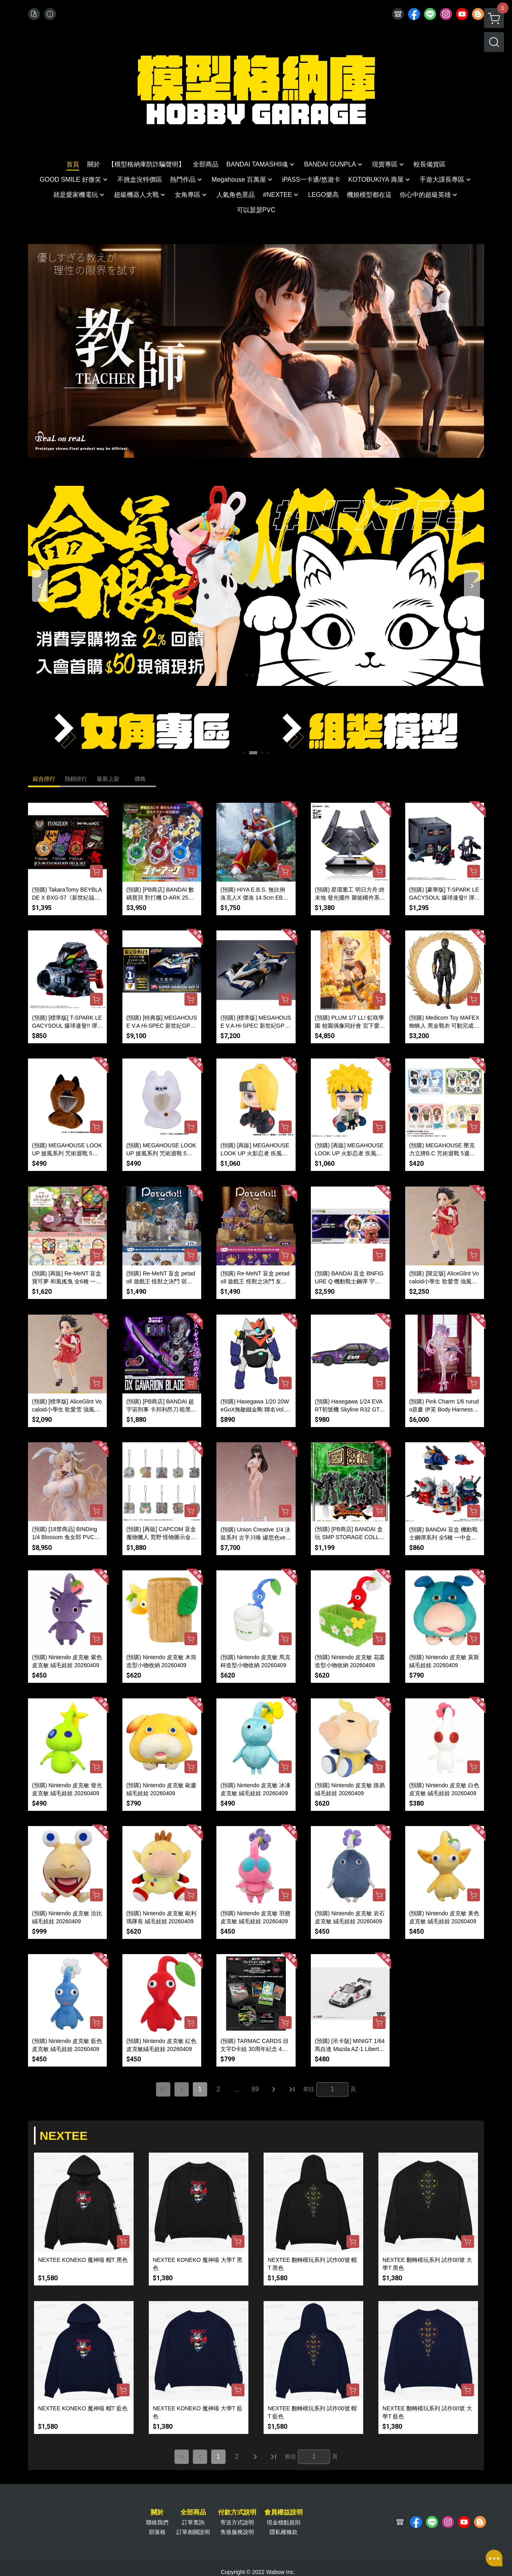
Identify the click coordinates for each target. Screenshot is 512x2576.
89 (255, 2089)
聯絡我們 (157, 2522)
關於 (157, 2512)
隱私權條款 (284, 2532)
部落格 (157, 2532)
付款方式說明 (237, 2512)
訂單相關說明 (193, 2532)
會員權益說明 (283, 2512)
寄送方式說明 (237, 2522)
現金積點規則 (283, 2522)
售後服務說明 (237, 2532)
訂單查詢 (193, 2522)
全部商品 (193, 2512)
